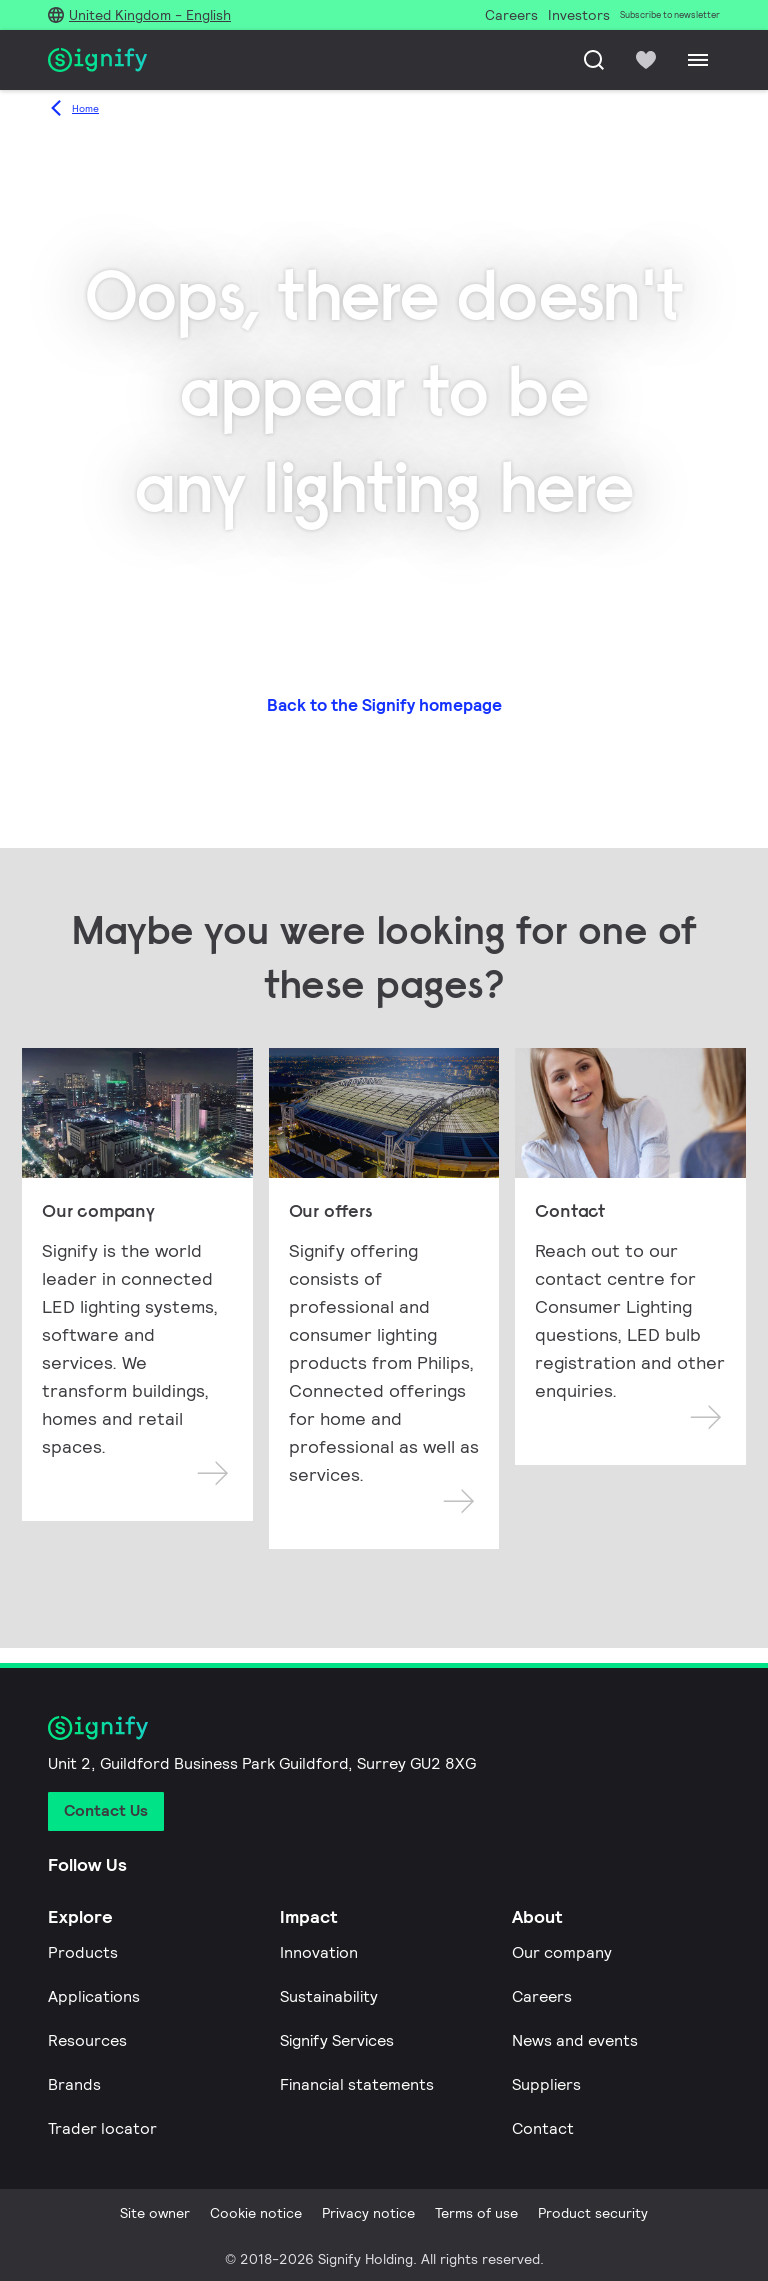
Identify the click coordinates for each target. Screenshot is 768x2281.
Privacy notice (368, 2213)
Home (85, 108)
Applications (94, 1996)
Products (83, 1952)
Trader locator (102, 2128)
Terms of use (476, 2213)
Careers (542, 1996)
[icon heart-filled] (646, 60)
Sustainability (329, 1996)
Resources (87, 2040)
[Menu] (698, 60)
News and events (575, 2040)
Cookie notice (256, 2213)
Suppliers (546, 2084)
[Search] (594, 60)
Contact (543, 2128)
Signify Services (337, 2040)
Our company (562, 1952)
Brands (74, 2084)
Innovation (319, 1952)
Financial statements (357, 2084)
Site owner (155, 2213)
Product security (593, 2213)
